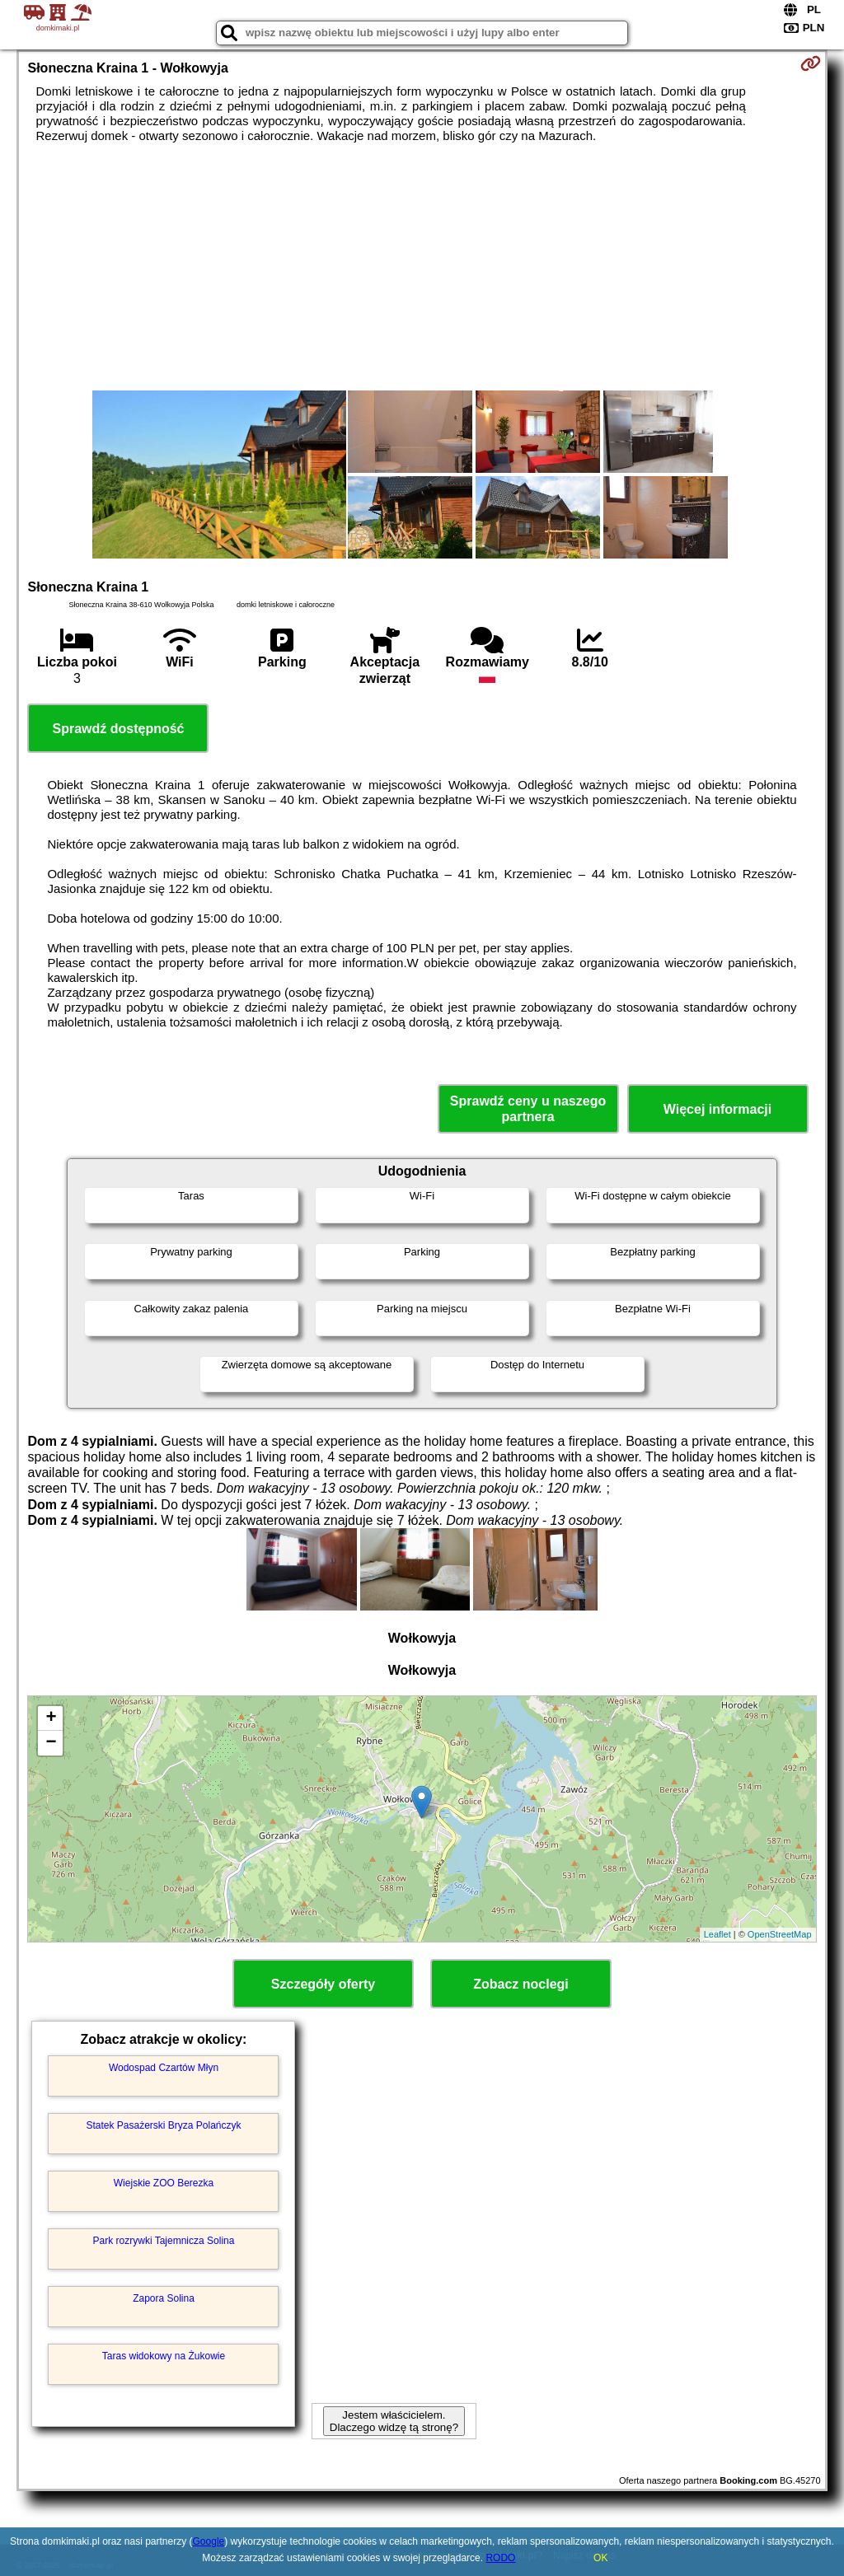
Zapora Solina (164, 2298)
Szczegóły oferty (323, 1984)
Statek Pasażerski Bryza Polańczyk (163, 2125)
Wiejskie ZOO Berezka (163, 2183)
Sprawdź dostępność (118, 729)
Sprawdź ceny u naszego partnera (528, 1109)
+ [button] (50, 1718)
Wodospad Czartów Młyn (163, 2067)
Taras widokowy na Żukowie (163, 2356)
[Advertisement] (422, 267)
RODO (500, 2558)
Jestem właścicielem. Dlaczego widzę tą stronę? (394, 2421)
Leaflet (717, 1934)
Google (209, 2541)
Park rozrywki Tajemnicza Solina (164, 2240)
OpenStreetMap (780, 1934)
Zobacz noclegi (521, 1984)
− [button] (50, 1743)
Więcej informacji (717, 1109)
